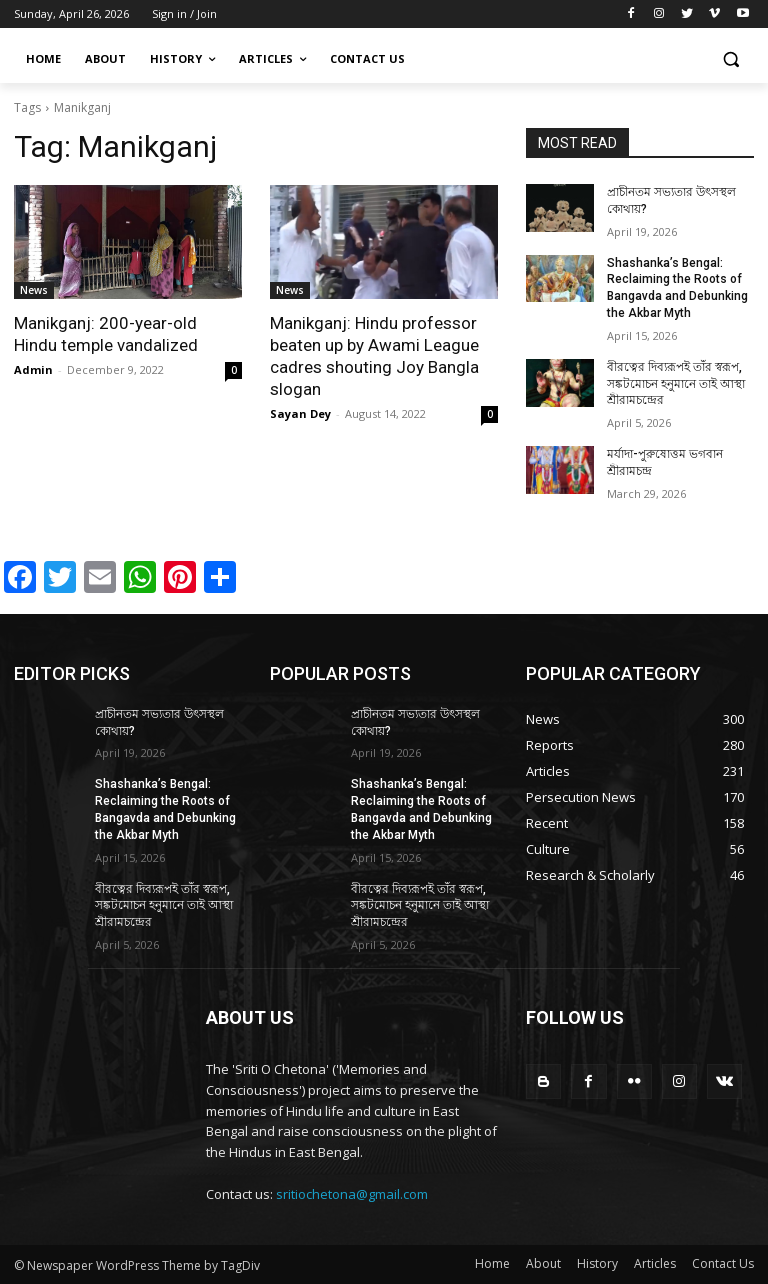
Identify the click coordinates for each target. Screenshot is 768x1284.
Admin (33, 369)
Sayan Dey (300, 413)
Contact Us (723, 1263)
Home (492, 1263)
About (543, 1263)
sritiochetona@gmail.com (352, 1194)
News (34, 290)
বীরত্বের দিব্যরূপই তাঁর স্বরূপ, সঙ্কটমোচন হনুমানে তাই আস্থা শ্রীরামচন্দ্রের (676, 384)
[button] (730, 59)
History (597, 1263)
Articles (655, 1263)
